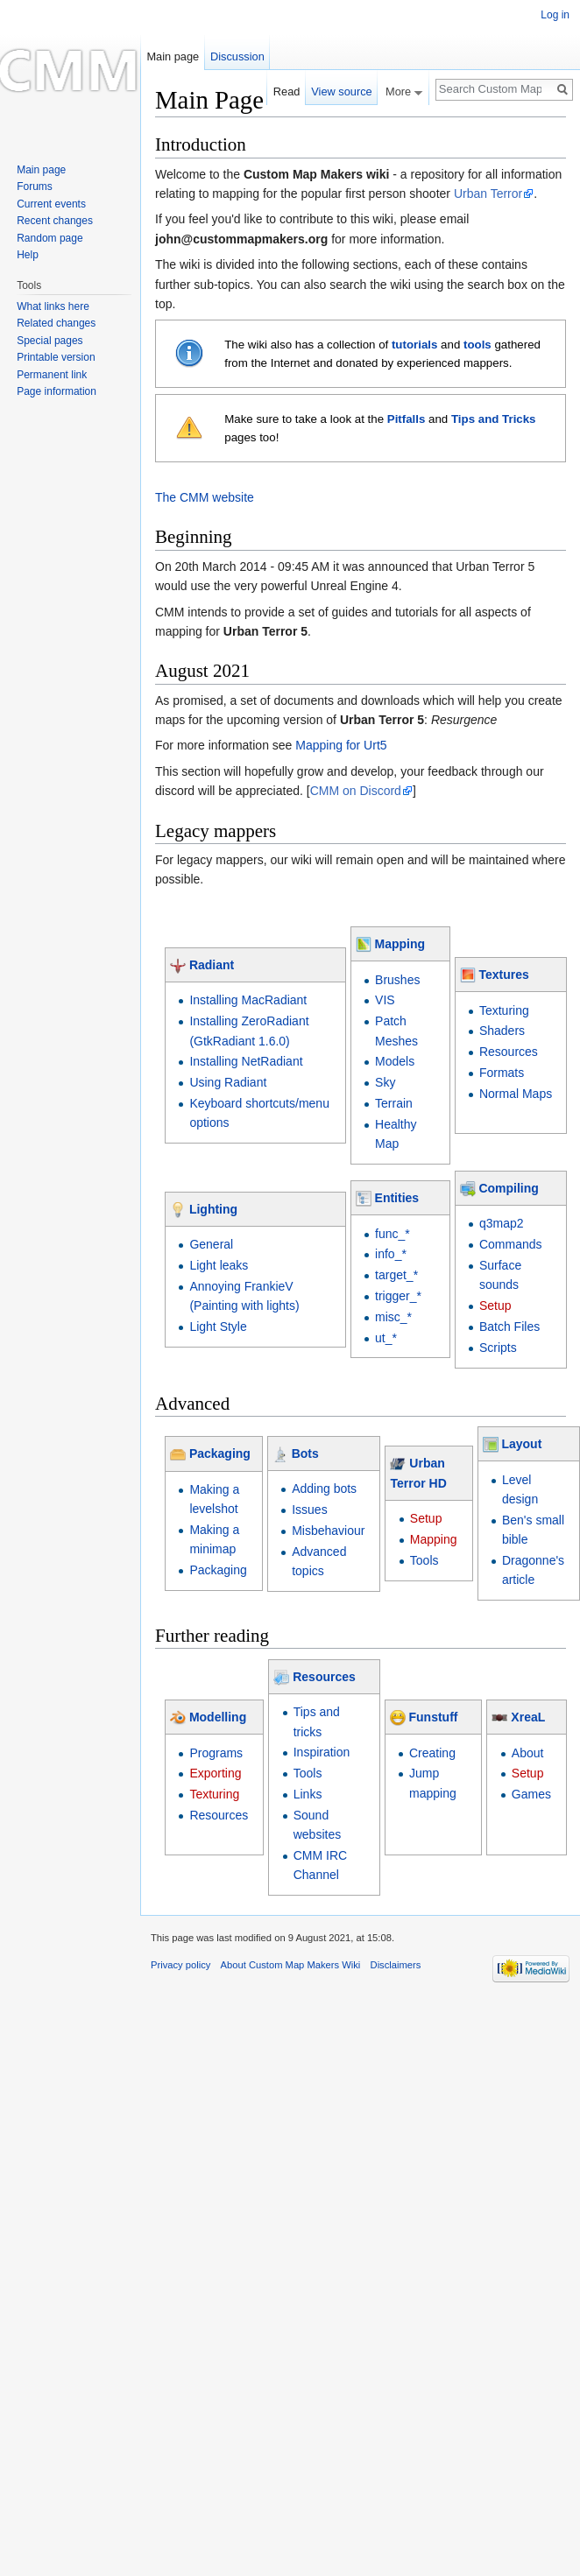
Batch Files (509, 1327)
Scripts (498, 1348)
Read (287, 91)
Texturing (504, 1010)
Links (308, 1794)
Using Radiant (227, 1082)
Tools (424, 1560)
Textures (503, 975)
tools (477, 344)
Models (394, 1061)
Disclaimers (396, 1965)
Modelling (217, 1717)
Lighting (213, 1209)
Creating (432, 1753)
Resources (508, 1052)
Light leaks (218, 1265)
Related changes (56, 323)
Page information (56, 391)
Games (531, 1794)
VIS (385, 1000)
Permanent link (52, 375)
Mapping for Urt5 (340, 745)
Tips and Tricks (493, 419)
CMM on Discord (355, 791)
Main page (172, 56)
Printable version (56, 357)
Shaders (502, 1031)
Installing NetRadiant (245, 1061)
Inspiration (322, 1752)
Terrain (394, 1103)
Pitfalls (406, 419)
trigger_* (398, 1296)
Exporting (215, 1773)
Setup (495, 1306)
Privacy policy (180, 1965)
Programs (216, 1753)
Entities (397, 1198)
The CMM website (204, 497)
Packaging (220, 1453)
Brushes (397, 980)
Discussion (237, 56)
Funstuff (433, 1717)
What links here (53, 306)
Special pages (49, 340)
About (528, 1753)
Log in (555, 15)
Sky (385, 1082)
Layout (521, 1444)
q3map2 (501, 1223)
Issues (309, 1510)
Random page (49, 238)
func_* (392, 1234)
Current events (51, 204)
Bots (305, 1453)
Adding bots (324, 1489)
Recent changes (55, 221)
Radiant (211, 965)
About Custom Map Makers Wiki (291, 1965)
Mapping (400, 944)
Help (28, 255)
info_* (391, 1254)
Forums (35, 186)
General (211, 1244)
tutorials (414, 344)
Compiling (508, 1188)
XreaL (528, 1717)
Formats (501, 1073)
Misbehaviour (328, 1531)
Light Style (217, 1327)
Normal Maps (515, 1094)
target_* (396, 1275)
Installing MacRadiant (248, 1000)
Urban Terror (488, 194)
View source (341, 91)
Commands (510, 1244)
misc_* (393, 1317)
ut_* (386, 1338)
